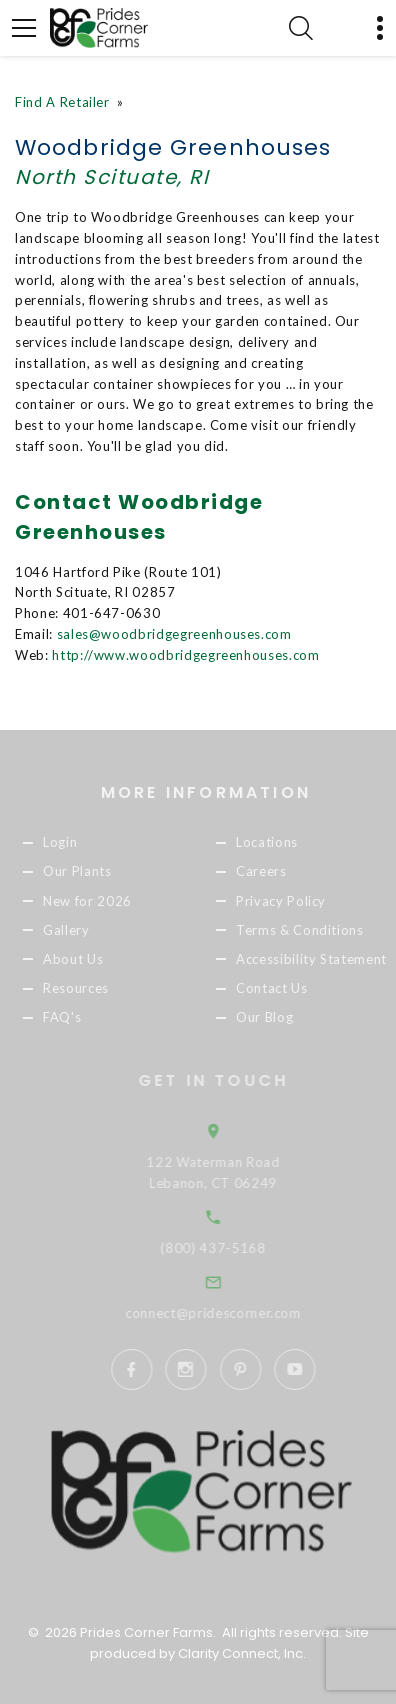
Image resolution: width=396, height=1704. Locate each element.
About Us (82, 959)
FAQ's (71, 1017)
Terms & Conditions (309, 930)
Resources (85, 988)
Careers (270, 872)
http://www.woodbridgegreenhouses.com (185, 655)
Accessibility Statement (320, 959)
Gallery (75, 930)
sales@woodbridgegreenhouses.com (174, 634)
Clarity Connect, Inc (240, 1653)
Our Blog (273, 1017)
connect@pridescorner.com (227, 1313)
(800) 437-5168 (226, 1248)
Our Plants (86, 872)
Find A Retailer (62, 102)
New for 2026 (96, 901)
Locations (276, 843)
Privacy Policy (290, 901)
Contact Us (281, 988)
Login (69, 843)
